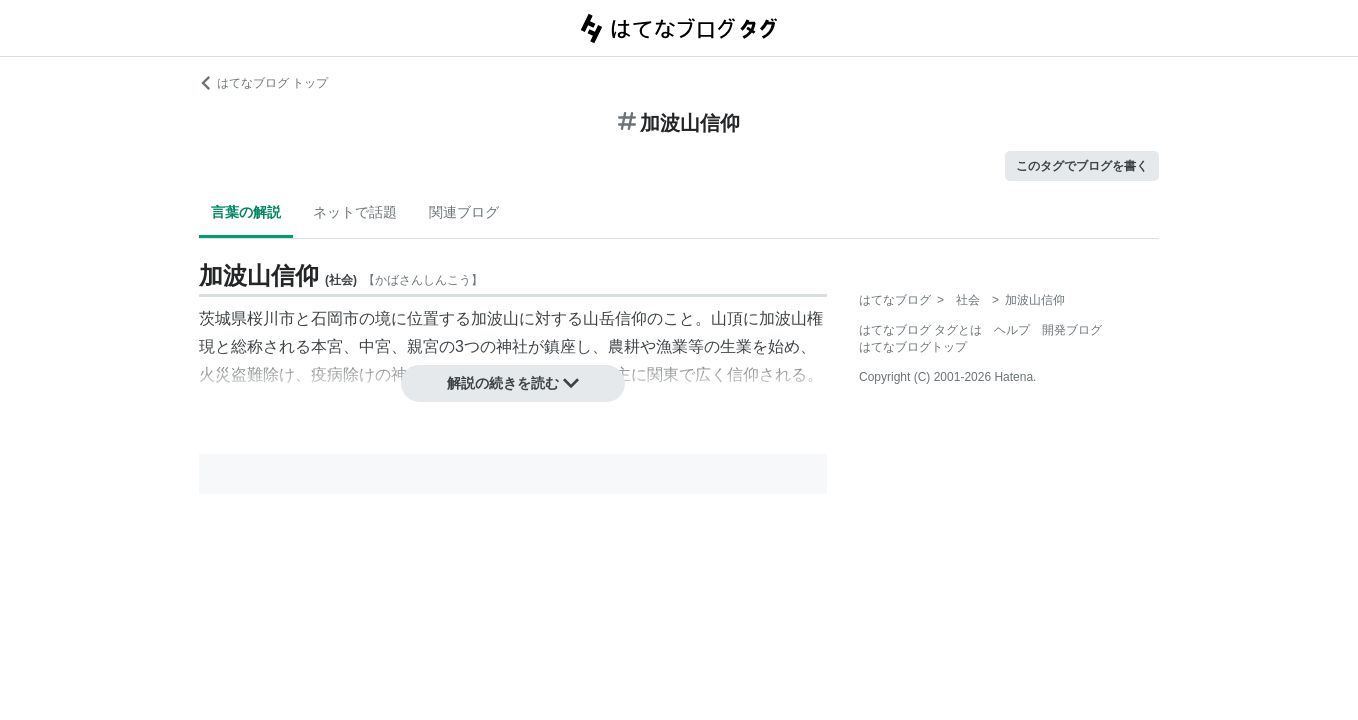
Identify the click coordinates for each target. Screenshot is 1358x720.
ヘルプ (1012, 330)
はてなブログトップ (913, 347)
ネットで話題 (355, 212)
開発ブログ (1072, 330)
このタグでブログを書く (1082, 166)
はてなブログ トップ (263, 83)
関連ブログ (464, 212)
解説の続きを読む (513, 383)
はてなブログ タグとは (920, 330)
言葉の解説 (246, 212)
